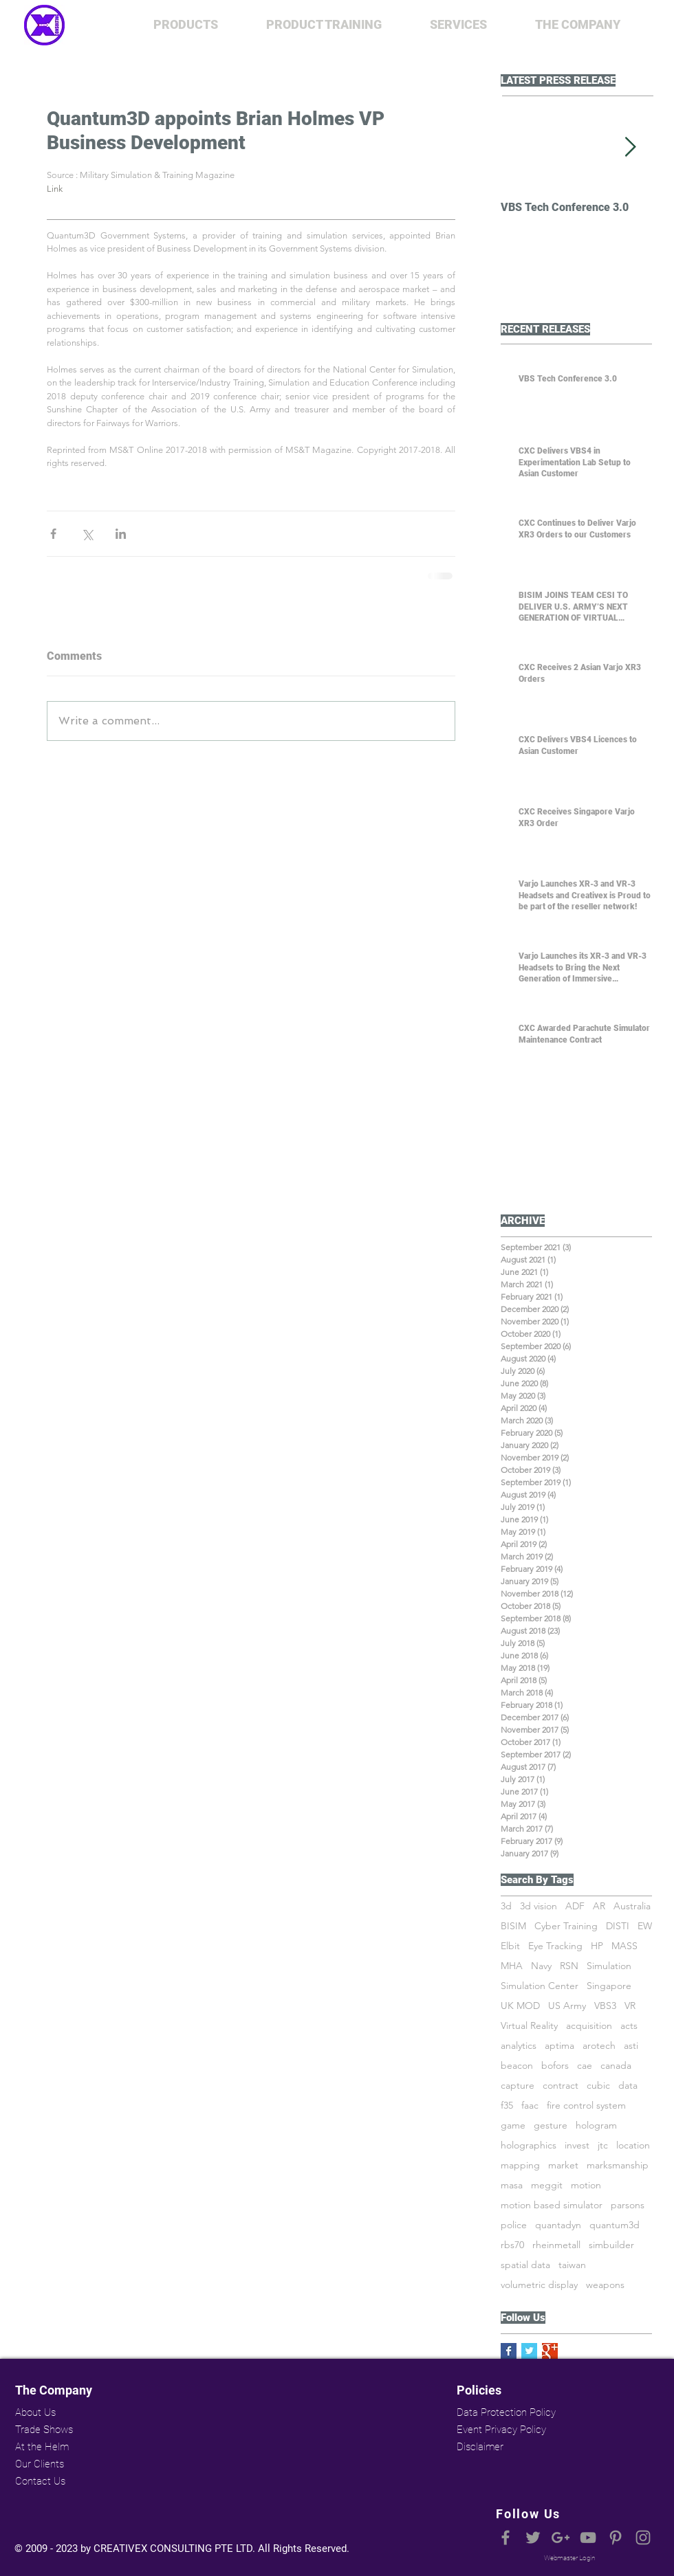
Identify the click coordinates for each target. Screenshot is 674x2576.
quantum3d (614, 2225)
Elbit (510, 1946)
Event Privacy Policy (501, 2429)
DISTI (617, 1926)
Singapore (609, 1986)
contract (560, 2085)
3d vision (538, 1906)
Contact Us (40, 2481)
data (628, 2085)
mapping (520, 2165)
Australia (632, 1906)
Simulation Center (539, 1986)
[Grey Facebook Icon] (505, 2537)
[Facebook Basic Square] (509, 2351)
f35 (507, 2105)
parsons (627, 2205)
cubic (598, 2085)
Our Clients (39, 2464)
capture (517, 2085)
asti (631, 2046)
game (513, 2125)
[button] (185, 24)
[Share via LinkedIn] (120, 533)
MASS (624, 1946)
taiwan (572, 2265)
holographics (528, 2145)
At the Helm (42, 2447)
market (563, 2165)
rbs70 (512, 2245)
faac (530, 2105)
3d (506, 1906)
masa (512, 2185)
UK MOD (520, 2006)
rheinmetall (556, 2245)
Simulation (609, 1966)
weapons (605, 2285)
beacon (517, 2066)
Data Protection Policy (505, 2412)
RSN (569, 1966)
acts (629, 2026)
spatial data (525, 2265)
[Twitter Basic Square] (529, 2351)
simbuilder (611, 2245)
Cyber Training (566, 1926)
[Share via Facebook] (53, 533)
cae (584, 2066)
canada (615, 2066)
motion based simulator (551, 2205)
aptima (559, 2046)
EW (645, 1926)
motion (586, 2185)
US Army (567, 2006)
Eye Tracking (555, 1946)
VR (629, 2006)
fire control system (586, 2105)
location (633, 2145)
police (514, 2225)
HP (597, 1946)
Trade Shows (44, 2429)
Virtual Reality (529, 2026)
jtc (603, 2145)
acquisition (589, 2026)
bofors (555, 2066)
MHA (512, 1966)
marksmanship (618, 2165)
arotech (599, 2046)
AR (599, 1906)
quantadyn (558, 2225)
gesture (550, 2125)
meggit (547, 2185)
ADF (575, 1906)
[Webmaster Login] (569, 2558)
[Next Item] (630, 147)
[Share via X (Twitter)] (87, 533)
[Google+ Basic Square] (550, 2351)
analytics (518, 2046)
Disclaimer (480, 2447)
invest (577, 2145)
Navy (541, 1966)
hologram (596, 2125)
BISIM (513, 1926)
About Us (35, 2412)
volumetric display (539, 2285)
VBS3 (605, 2006)
